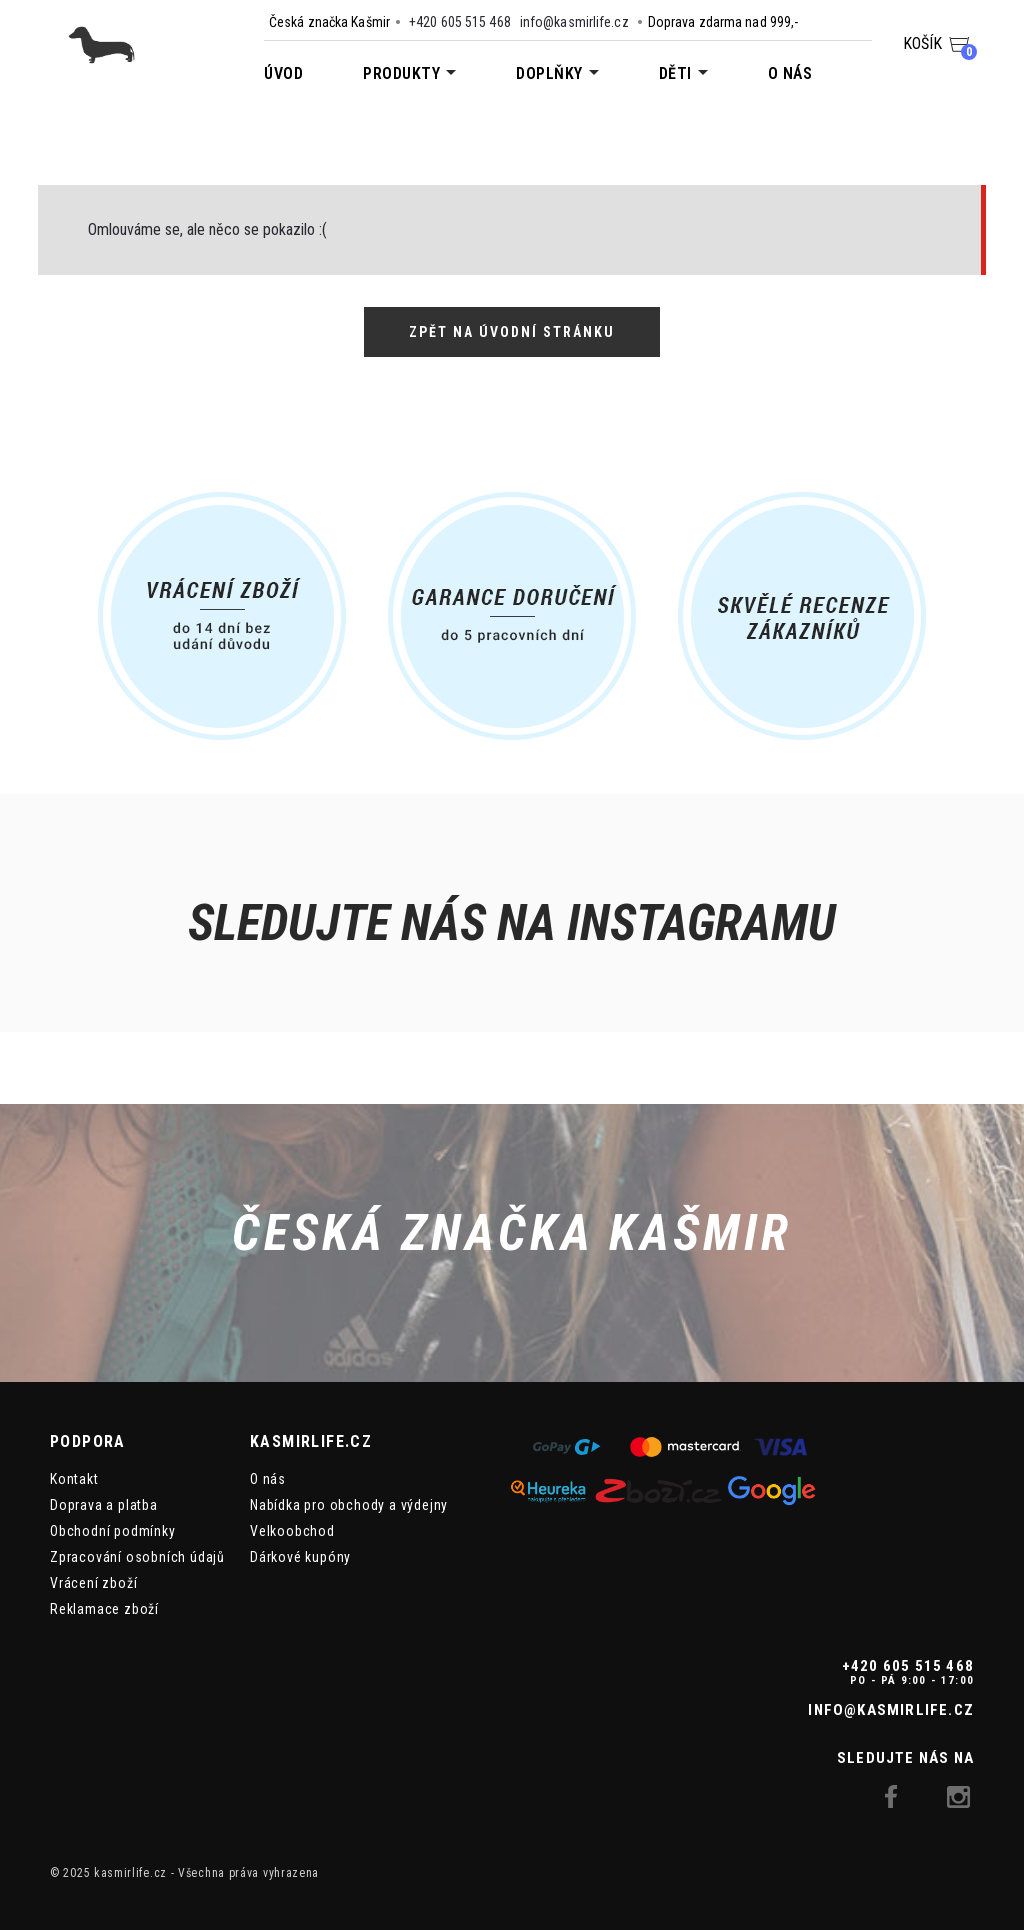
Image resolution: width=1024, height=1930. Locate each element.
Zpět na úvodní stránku (512, 332)
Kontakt (74, 1479)
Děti (675, 73)
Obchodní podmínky (113, 1531)
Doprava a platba (104, 1505)
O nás (790, 73)
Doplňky (549, 73)
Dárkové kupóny (300, 1557)
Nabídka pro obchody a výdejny (349, 1505)
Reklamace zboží (104, 1609)
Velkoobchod (292, 1531)
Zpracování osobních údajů (137, 1557)
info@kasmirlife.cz (574, 22)
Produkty (401, 73)
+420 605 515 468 (460, 22)
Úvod (283, 73)
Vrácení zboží (93, 1583)
